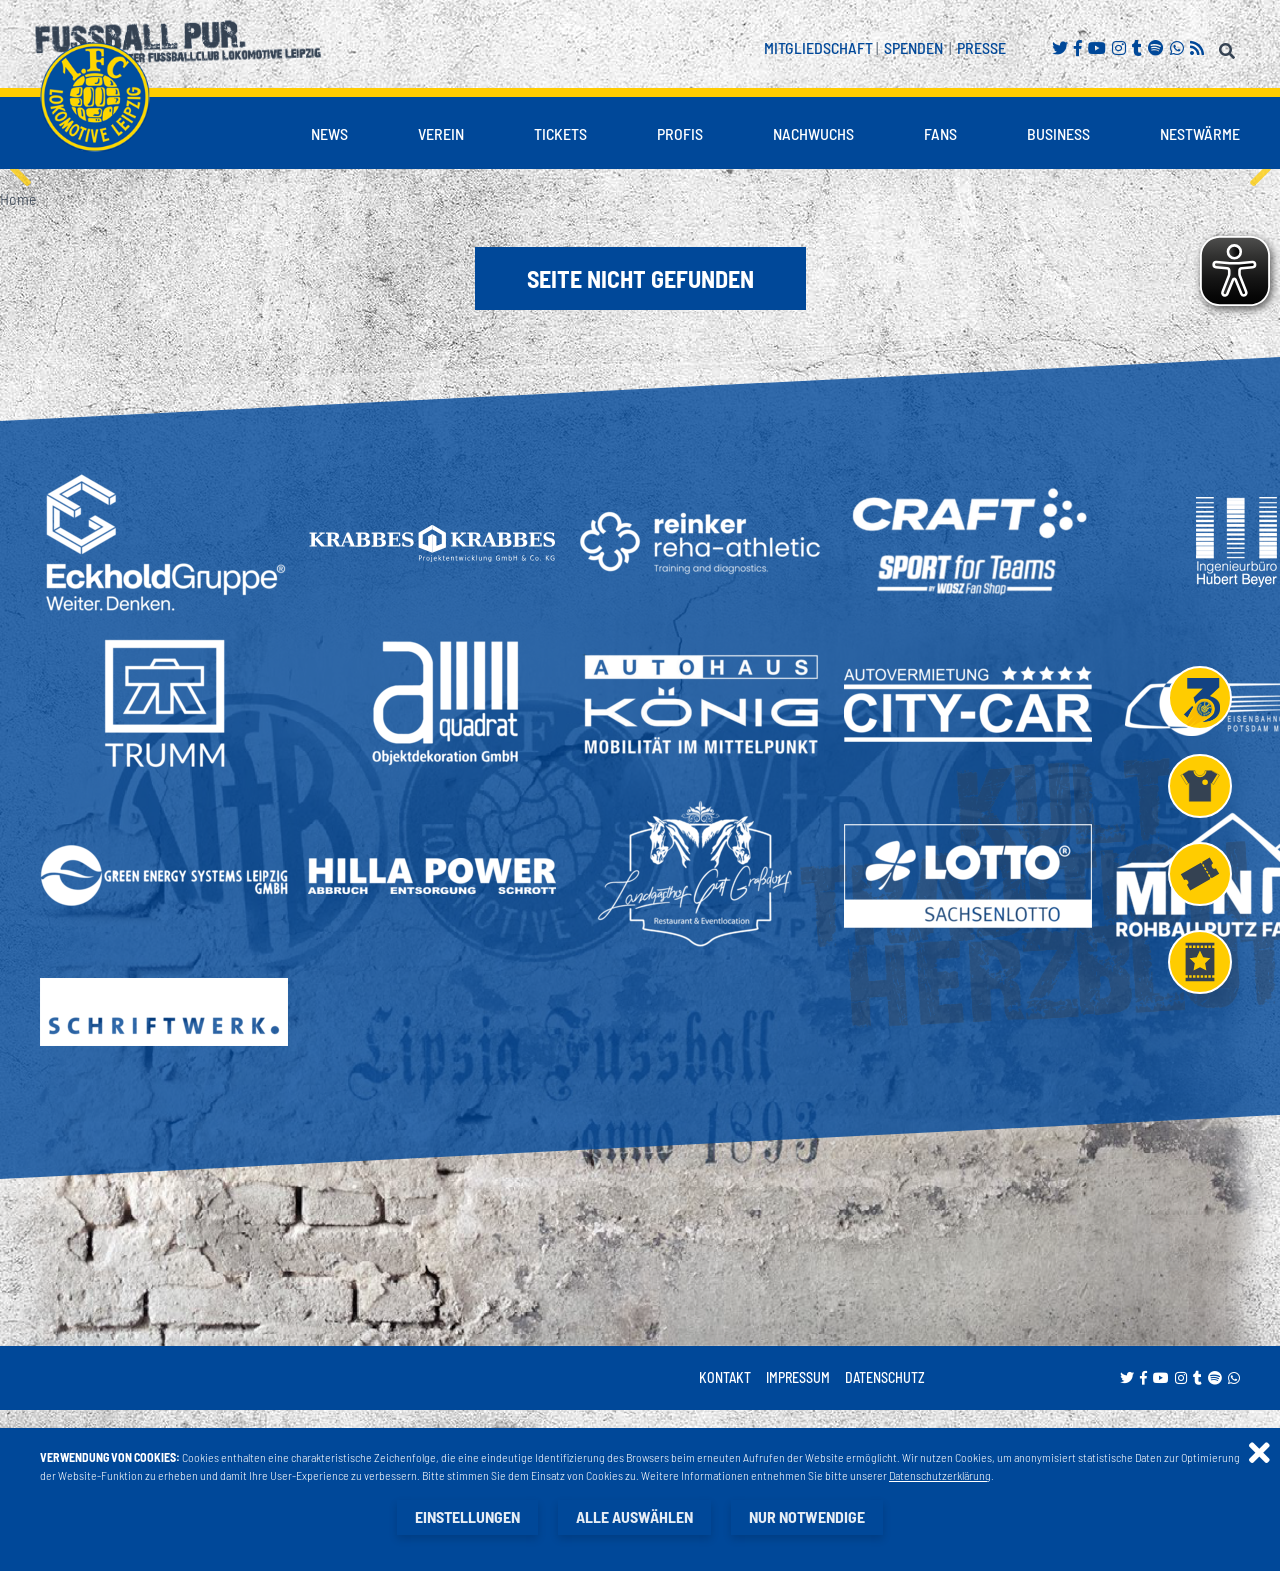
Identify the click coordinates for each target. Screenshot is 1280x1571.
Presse (981, 47)
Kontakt (725, 1377)
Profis (680, 133)
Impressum (798, 1377)
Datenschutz (885, 1377)
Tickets (560, 133)
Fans (940, 133)
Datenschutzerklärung (940, 1475)
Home (18, 198)
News (329, 133)
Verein (441, 133)
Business (1058, 133)
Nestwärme (1200, 133)
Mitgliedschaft (818, 47)
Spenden (913, 47)
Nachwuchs (813, 133)
